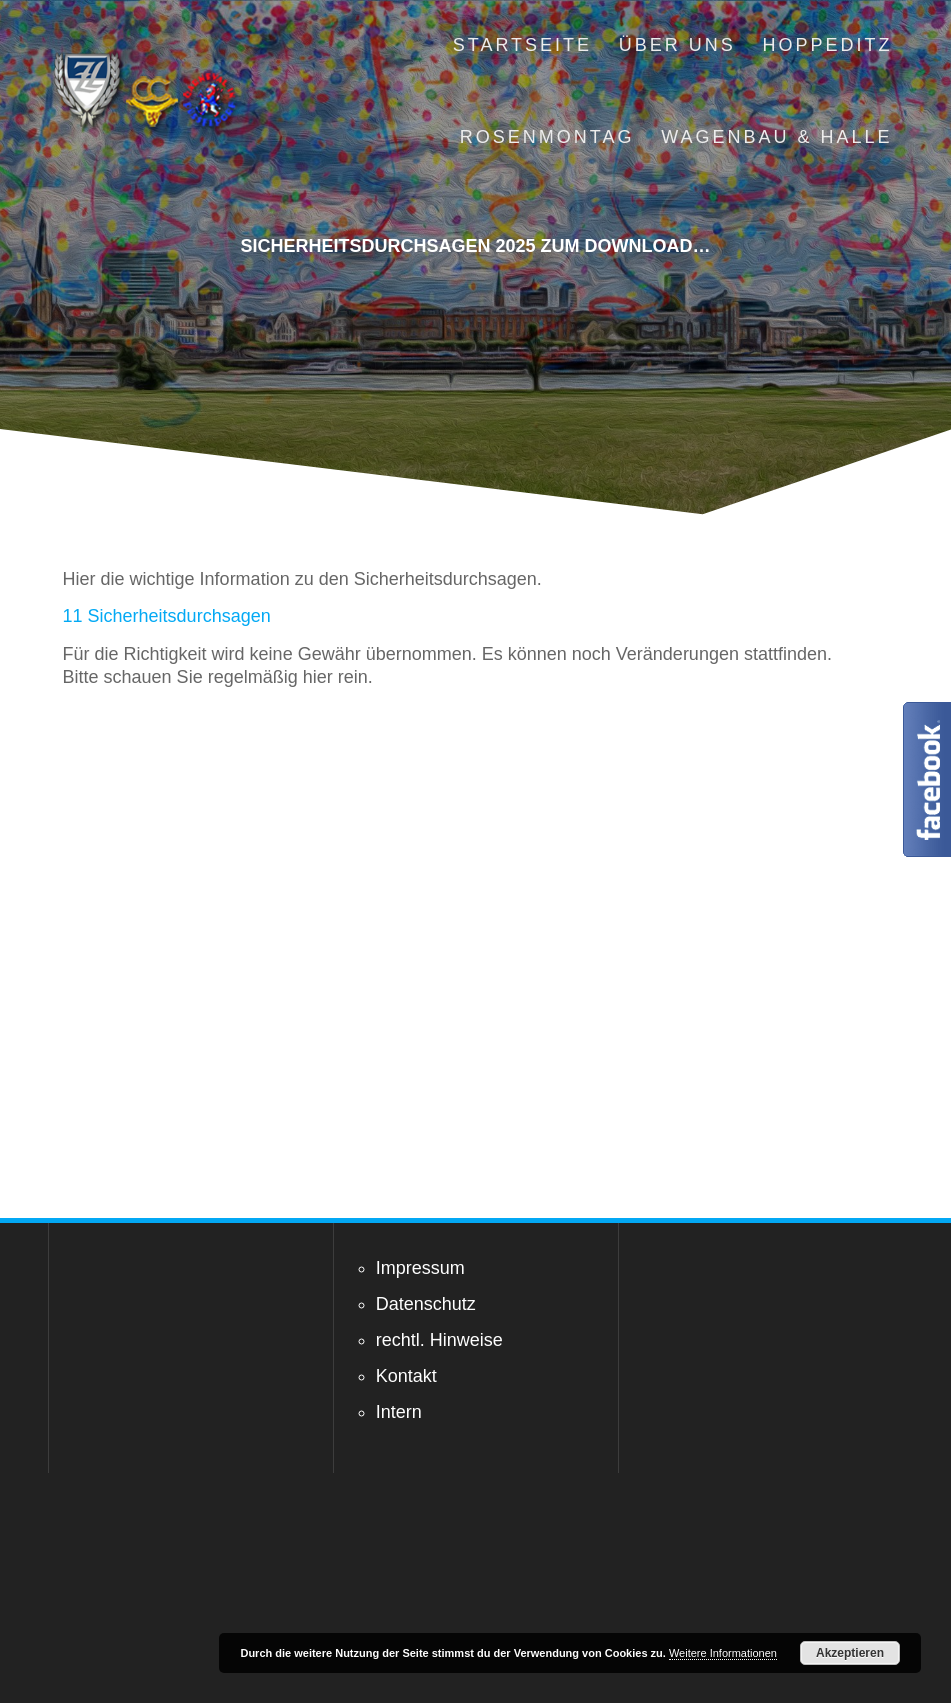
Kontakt (406, 1376)
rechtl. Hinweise (439, 1340)
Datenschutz (426, 1304)
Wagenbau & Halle (776, 137)
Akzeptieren (850, 1653)
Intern (399, 1412)
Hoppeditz (828, 45)
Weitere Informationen (723, 1653)
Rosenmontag (547, 137)
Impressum (420, 1268)
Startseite (522, 45)
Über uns (677, 45)
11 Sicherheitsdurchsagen (167, 616)
